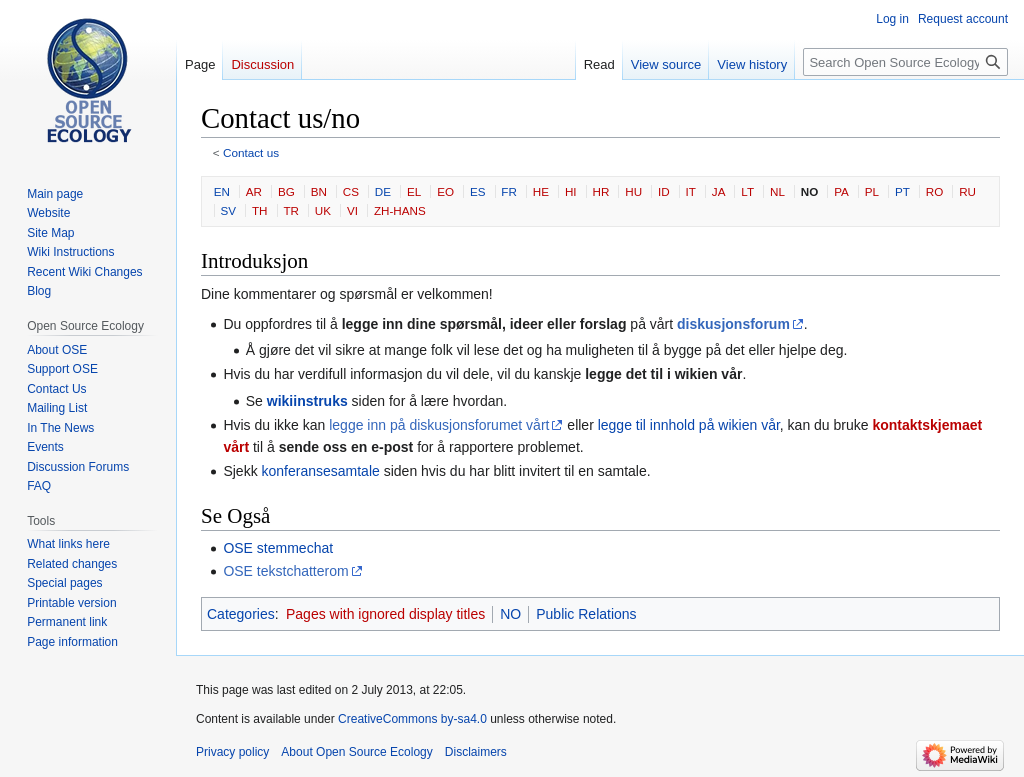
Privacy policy (232, 752)
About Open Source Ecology (356, 752)
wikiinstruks (307, 401)
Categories (241, 614)
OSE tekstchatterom (285, 571)
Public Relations (586, 614)
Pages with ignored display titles (385, 614)
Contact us (251, 152)
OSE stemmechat (278, 548)
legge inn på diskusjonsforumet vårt (439, 425)
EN (222, 191)
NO (510, 614)
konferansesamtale (321, 471)
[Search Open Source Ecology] (905, 62)
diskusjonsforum (733, 324)
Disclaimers (476, 752)
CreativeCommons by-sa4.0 (412, 719)
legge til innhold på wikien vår (689, 425)
